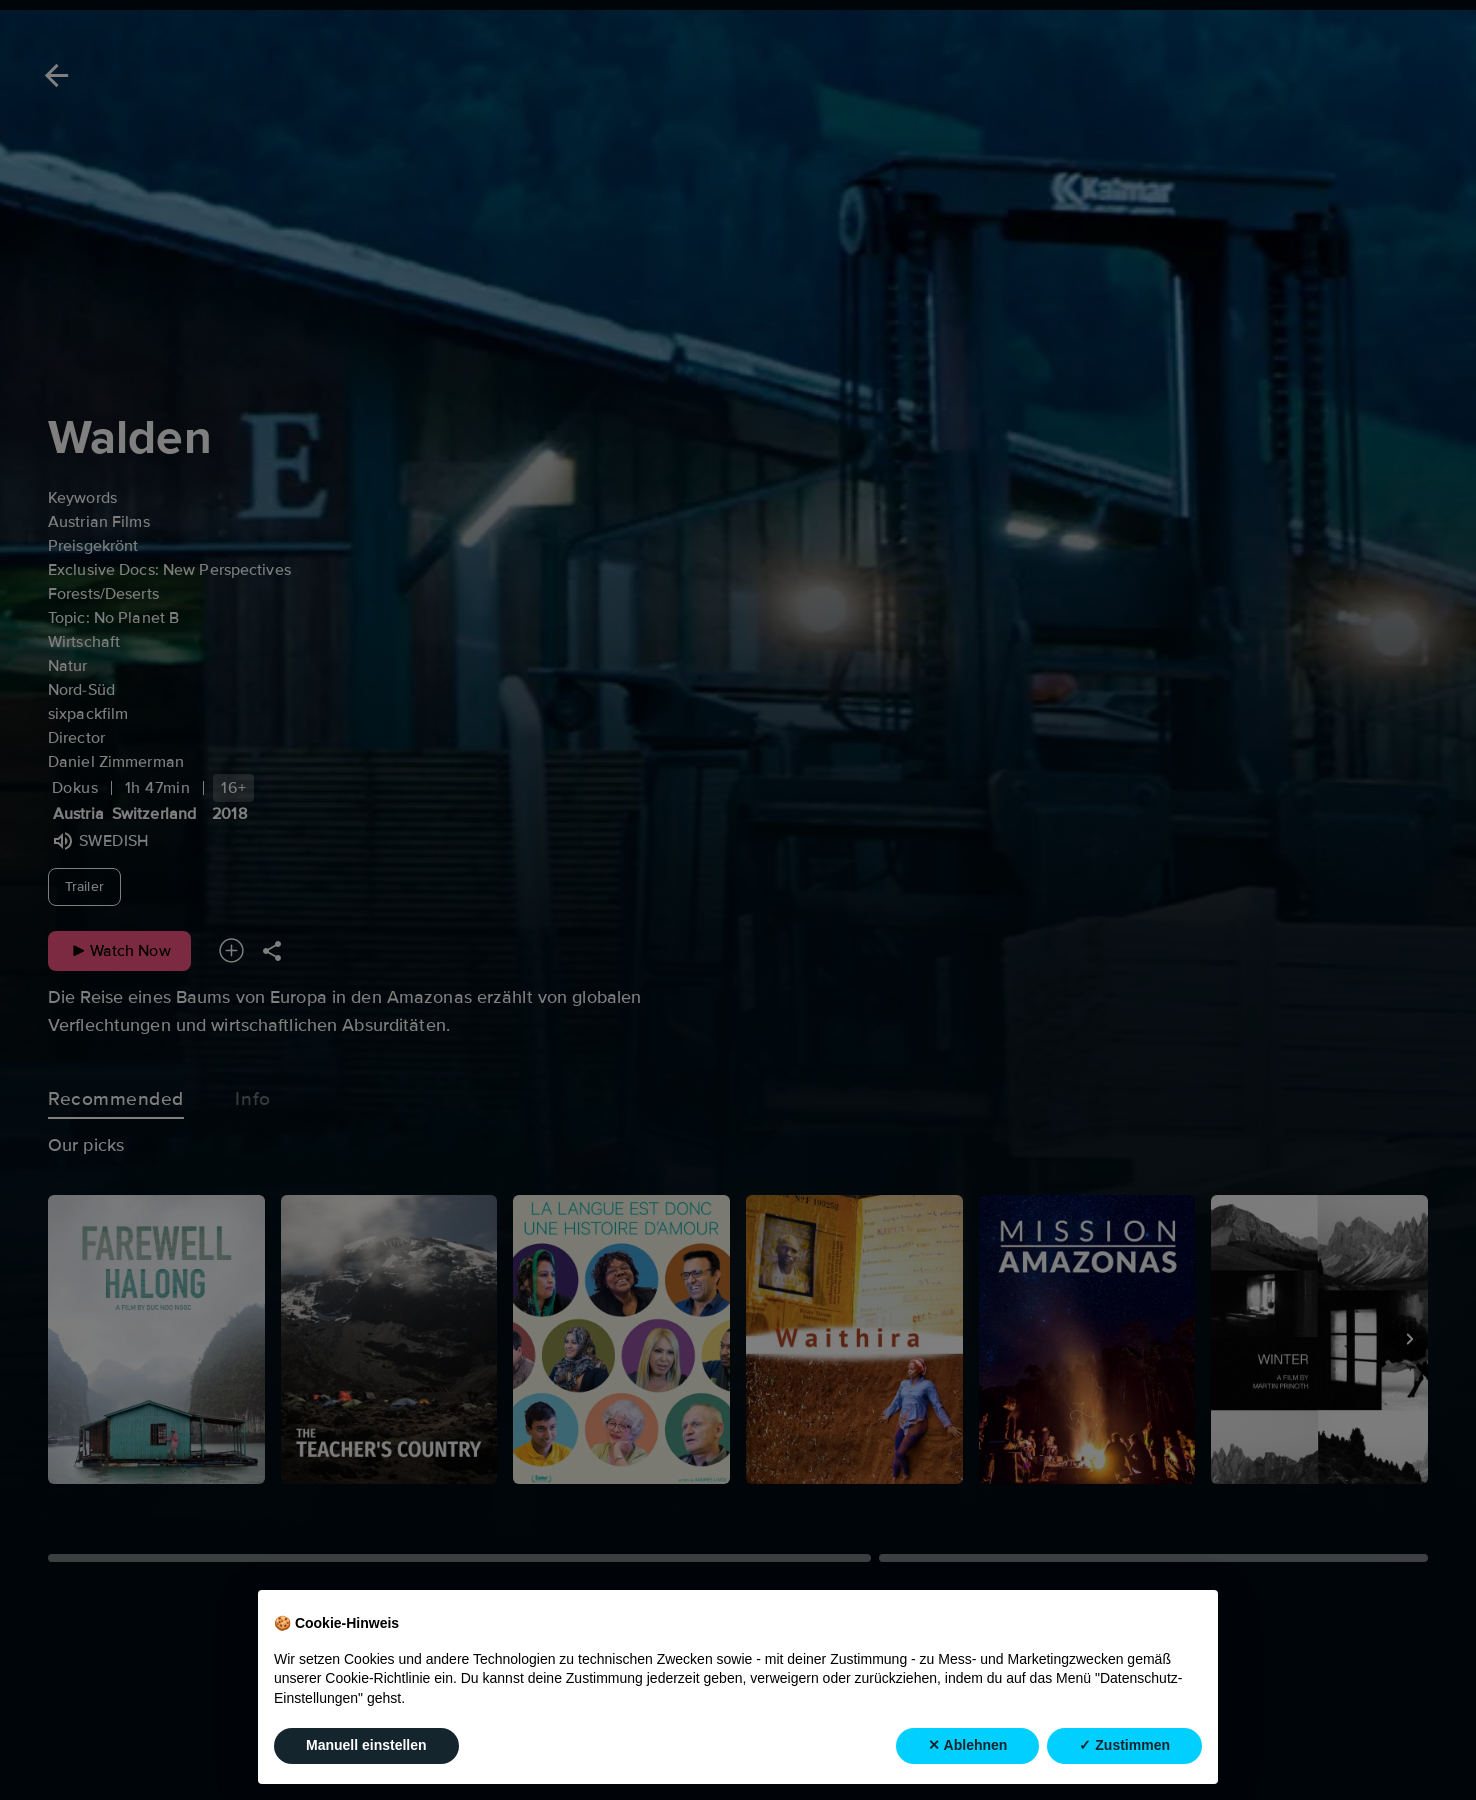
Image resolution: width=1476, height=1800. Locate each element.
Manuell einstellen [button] (366, 1745)
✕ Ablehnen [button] (967, 1745)
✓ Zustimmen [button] (1124, 1745)
